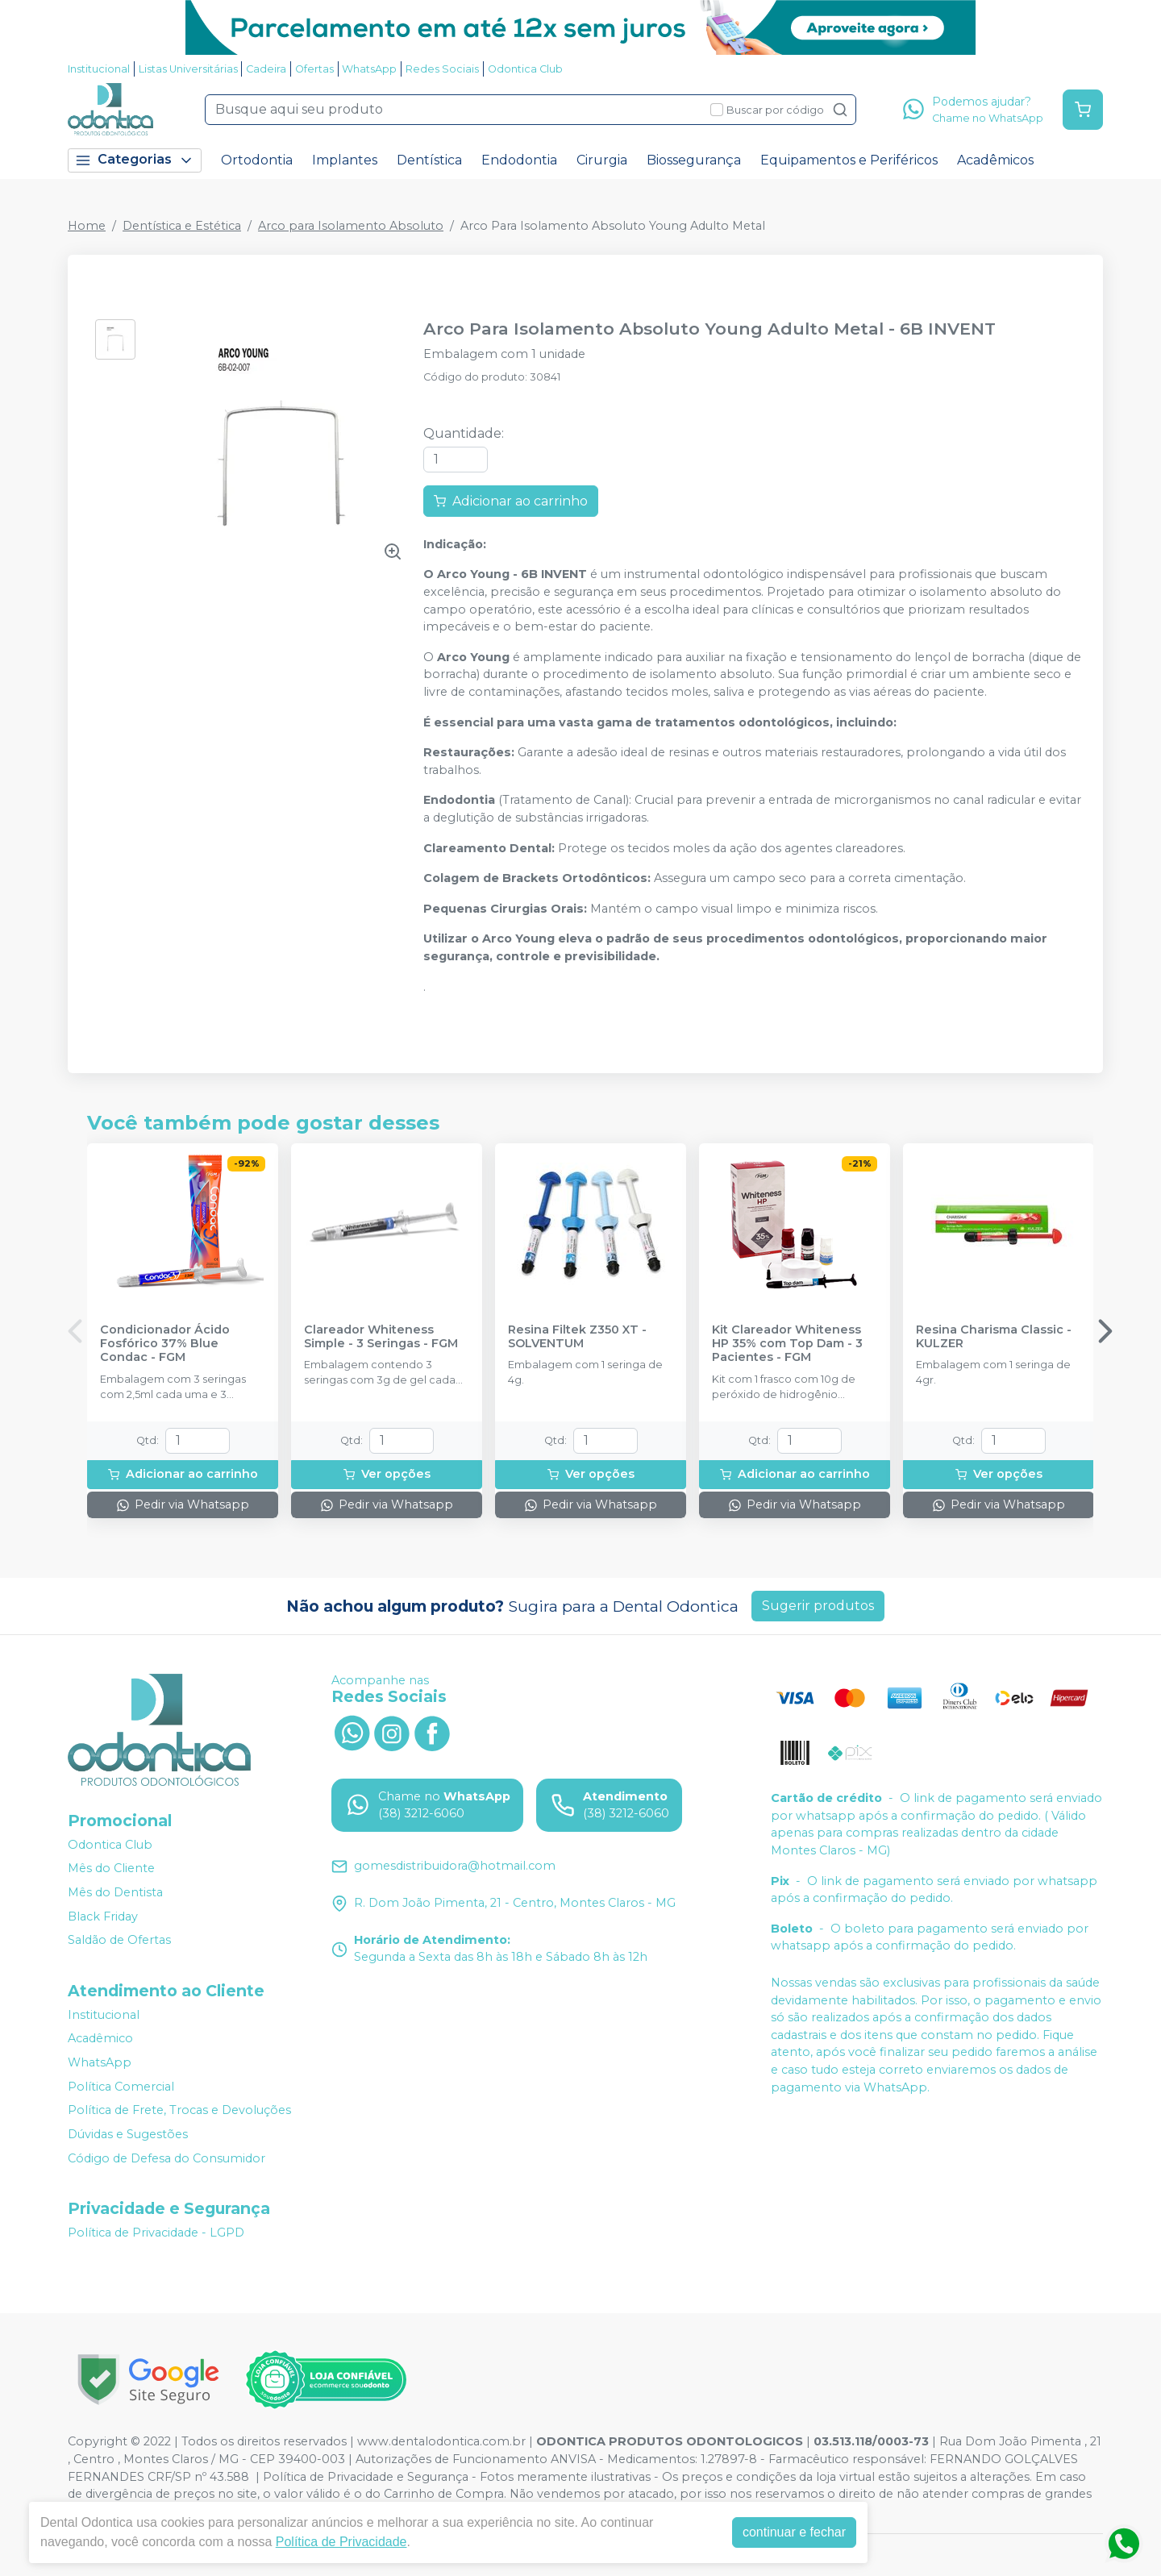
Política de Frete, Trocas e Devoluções (179, 2111)
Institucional (99, 69)
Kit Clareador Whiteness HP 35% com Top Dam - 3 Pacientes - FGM (787, 1344)
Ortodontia (257, 160)
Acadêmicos (995, 160)
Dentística (429, 160)
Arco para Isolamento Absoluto (350, 225)
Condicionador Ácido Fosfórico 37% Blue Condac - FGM (165, 1344)
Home (87, 225)
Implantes (344, 160)
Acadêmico (100, 2039)
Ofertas (314, 69)
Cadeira (266, 69)
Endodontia (519, 160)
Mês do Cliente (111, 1869)
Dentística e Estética (182, 225)
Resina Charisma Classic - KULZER (994, 1336)
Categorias (134, 160)
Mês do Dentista (115, 1892)
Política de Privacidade (341, 2542)
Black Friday (103, 1916)
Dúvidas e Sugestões (128, 2134)
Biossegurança (694, 160)
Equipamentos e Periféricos (849, 160)
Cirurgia (601, 160)
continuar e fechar (794, 2532)
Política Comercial (121, 2086)
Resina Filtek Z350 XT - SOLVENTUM (577, 1336)
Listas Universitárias (188, 69)
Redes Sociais (442, 69)
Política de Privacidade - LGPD (156, 2232)
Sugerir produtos (818, 1605)
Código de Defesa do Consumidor (166, 2158)
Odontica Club (525, 69)
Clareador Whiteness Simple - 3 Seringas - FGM (381, 1336)
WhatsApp (369, 69)
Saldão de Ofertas (119, 1940)
